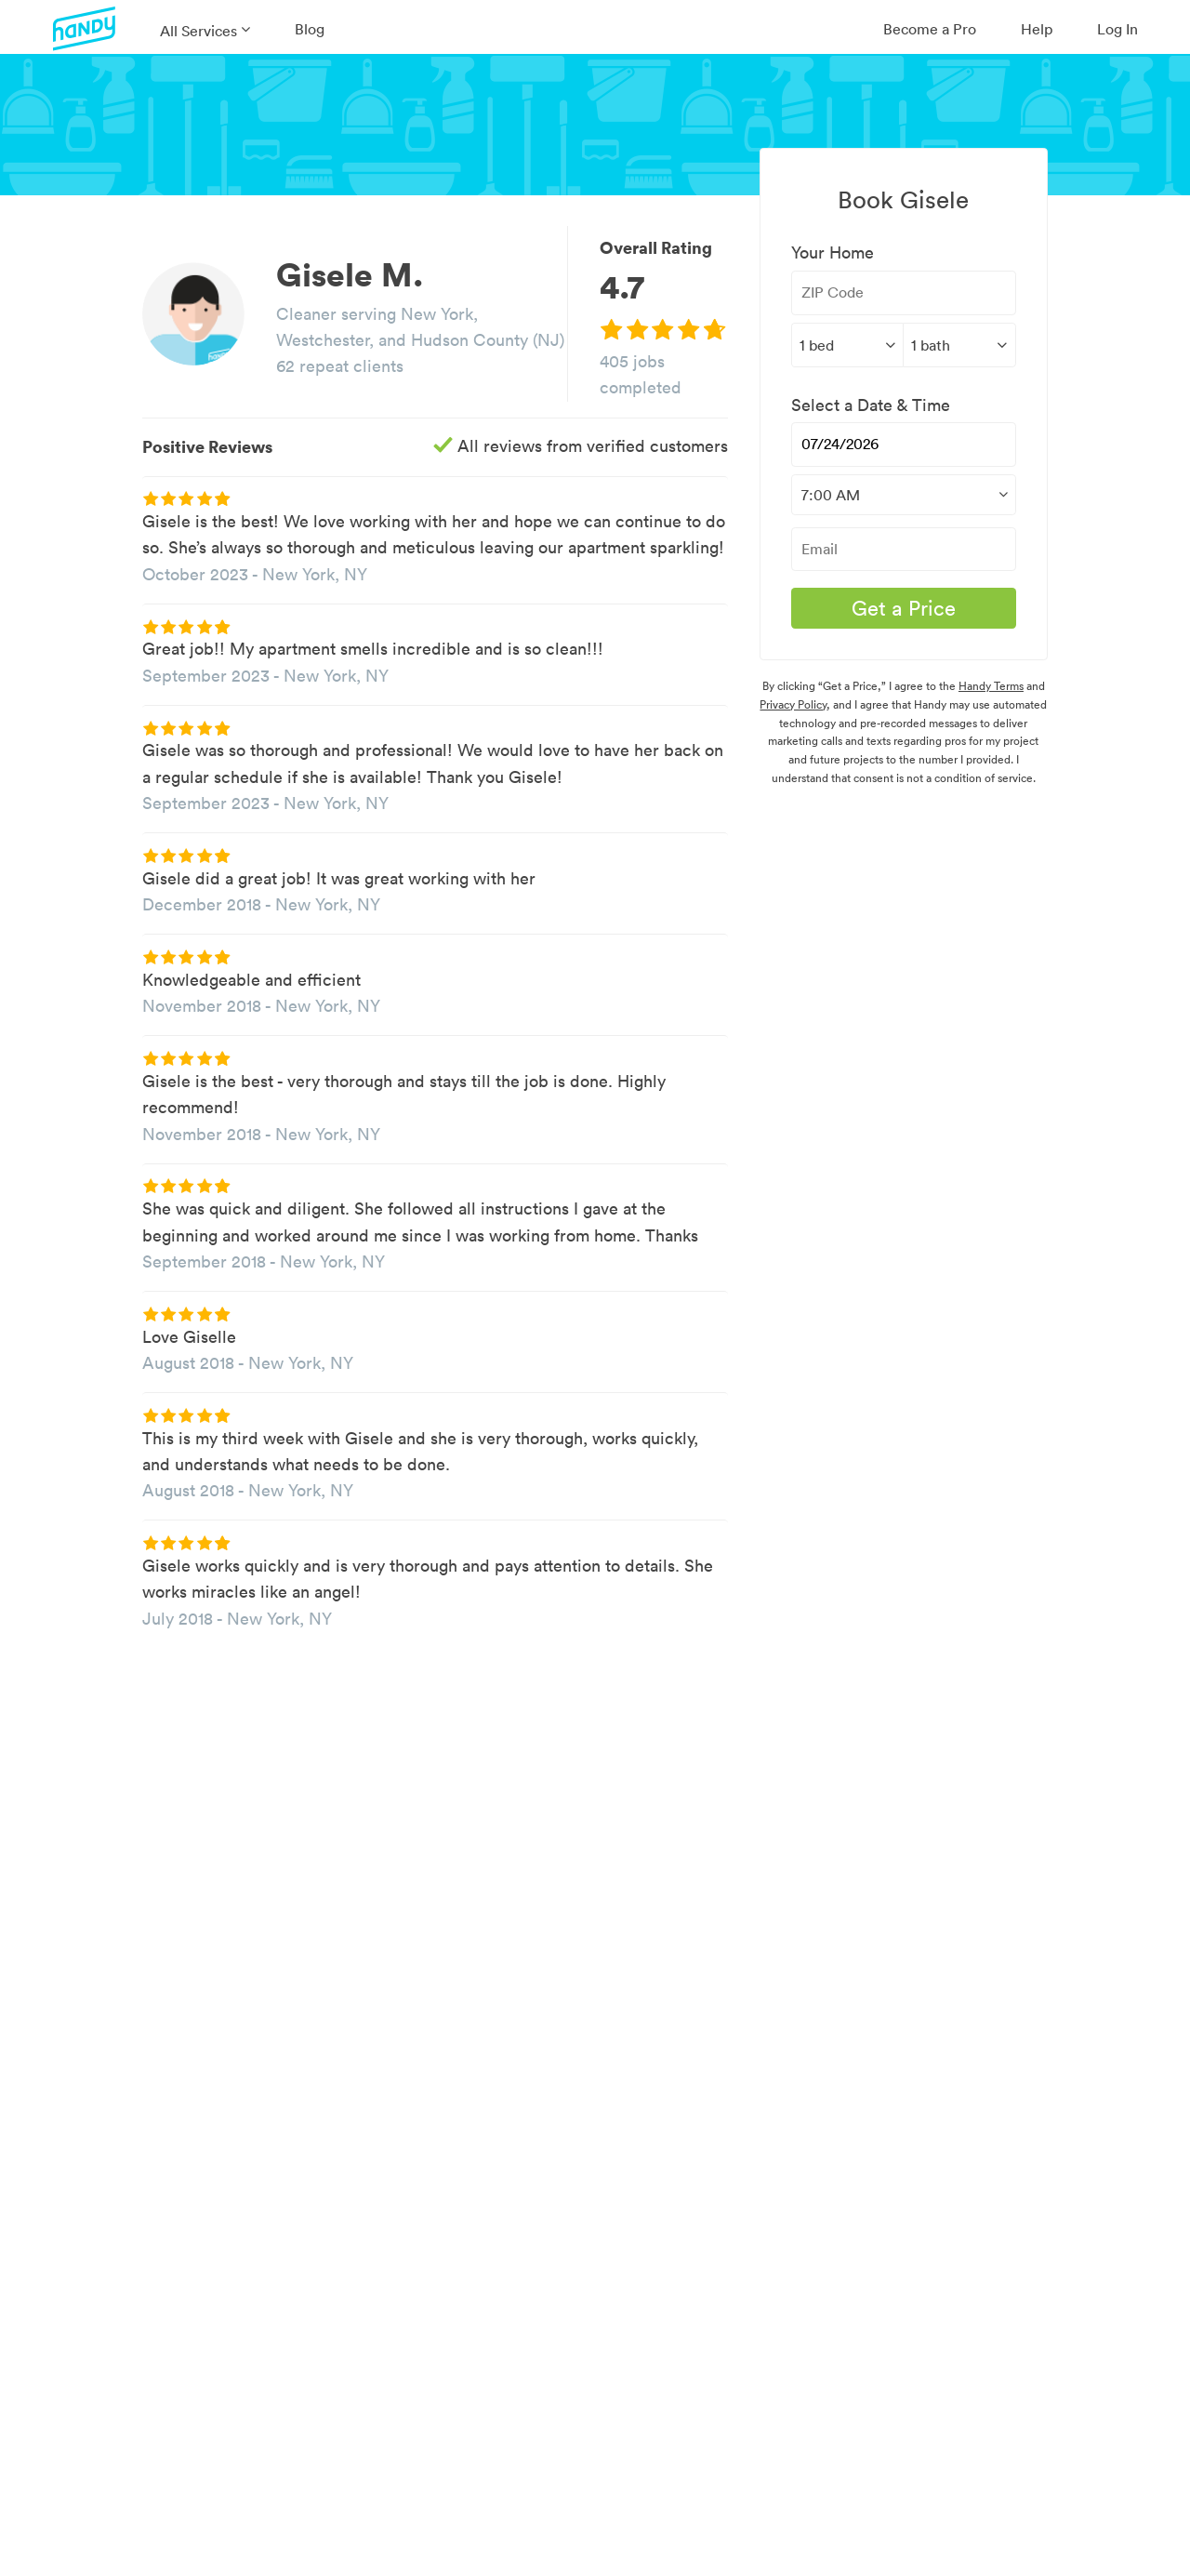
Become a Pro (929, 29)
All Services (198, 30)
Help (1036, 29)
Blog (309, 29)
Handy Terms (991, 686)
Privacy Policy (793, 704)
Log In (1117, 29)
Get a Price (904, 608)
